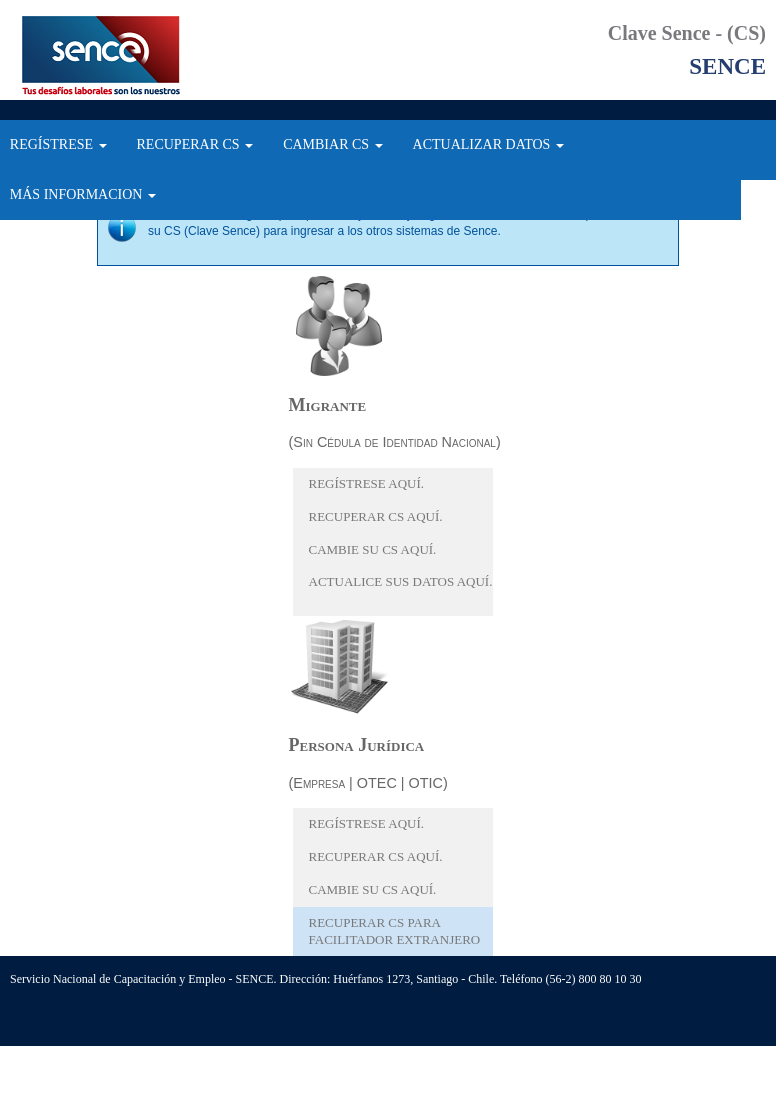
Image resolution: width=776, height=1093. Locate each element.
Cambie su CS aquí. (373, 549)
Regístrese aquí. (367, 483)
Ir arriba (108, 1034)
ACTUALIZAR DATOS (488, 144)
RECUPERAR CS (195, 144)
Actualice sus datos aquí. (401, 581)
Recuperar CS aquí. (376, 516)
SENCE (120, 55)
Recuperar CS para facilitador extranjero (395, 931)
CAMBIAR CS (332, 144)
